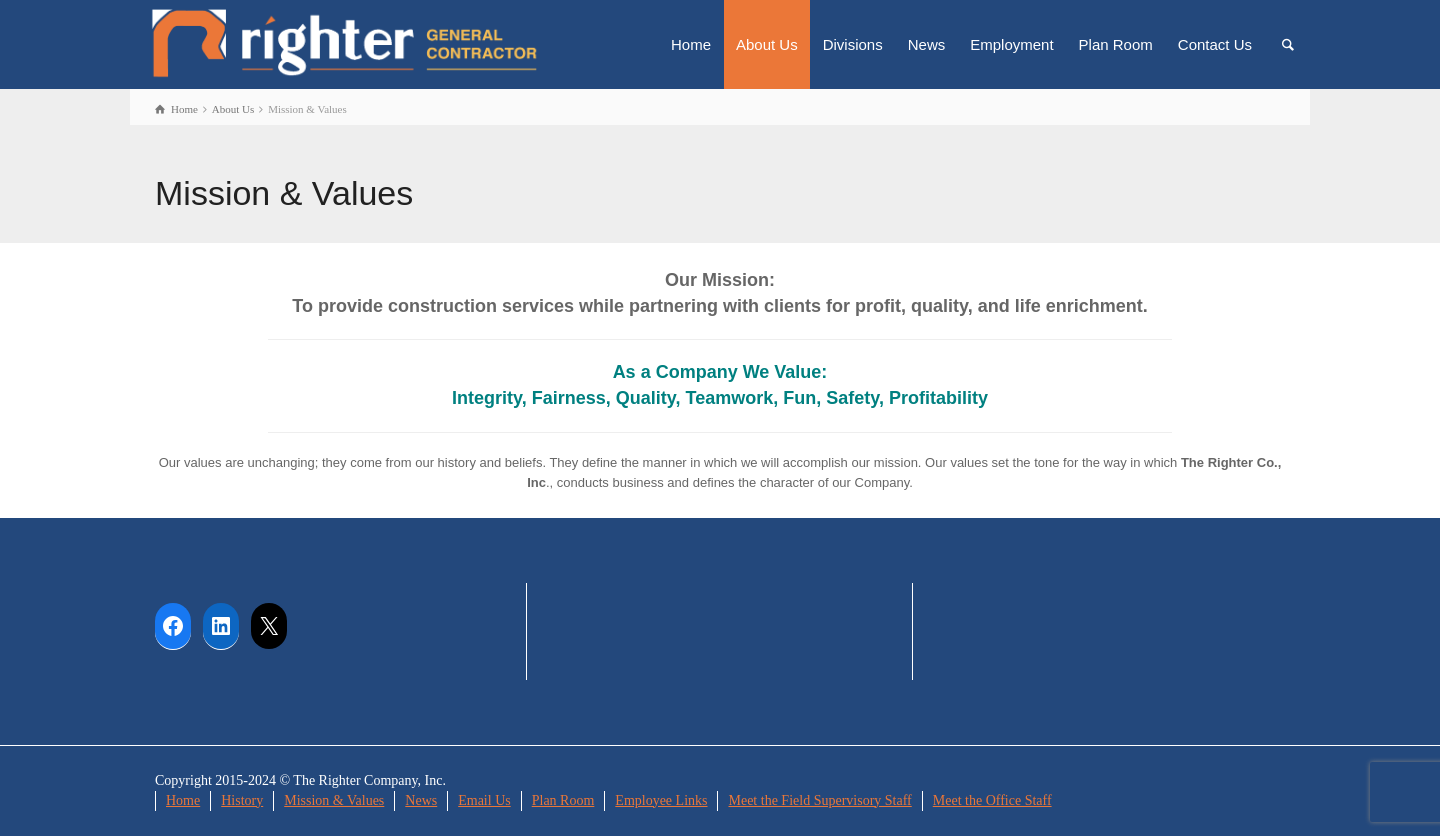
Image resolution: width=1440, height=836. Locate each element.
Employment (1011, 44)
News (927, 44)
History (242, 800)
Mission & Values (334, 800)
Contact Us (1215, 44)
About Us (767, 44)
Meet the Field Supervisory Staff (819, 800)
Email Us (484, 800)
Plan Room (1116, 44)
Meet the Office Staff (992, 800)
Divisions (853, 44)
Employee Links (661, 800)
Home (691, 44)
